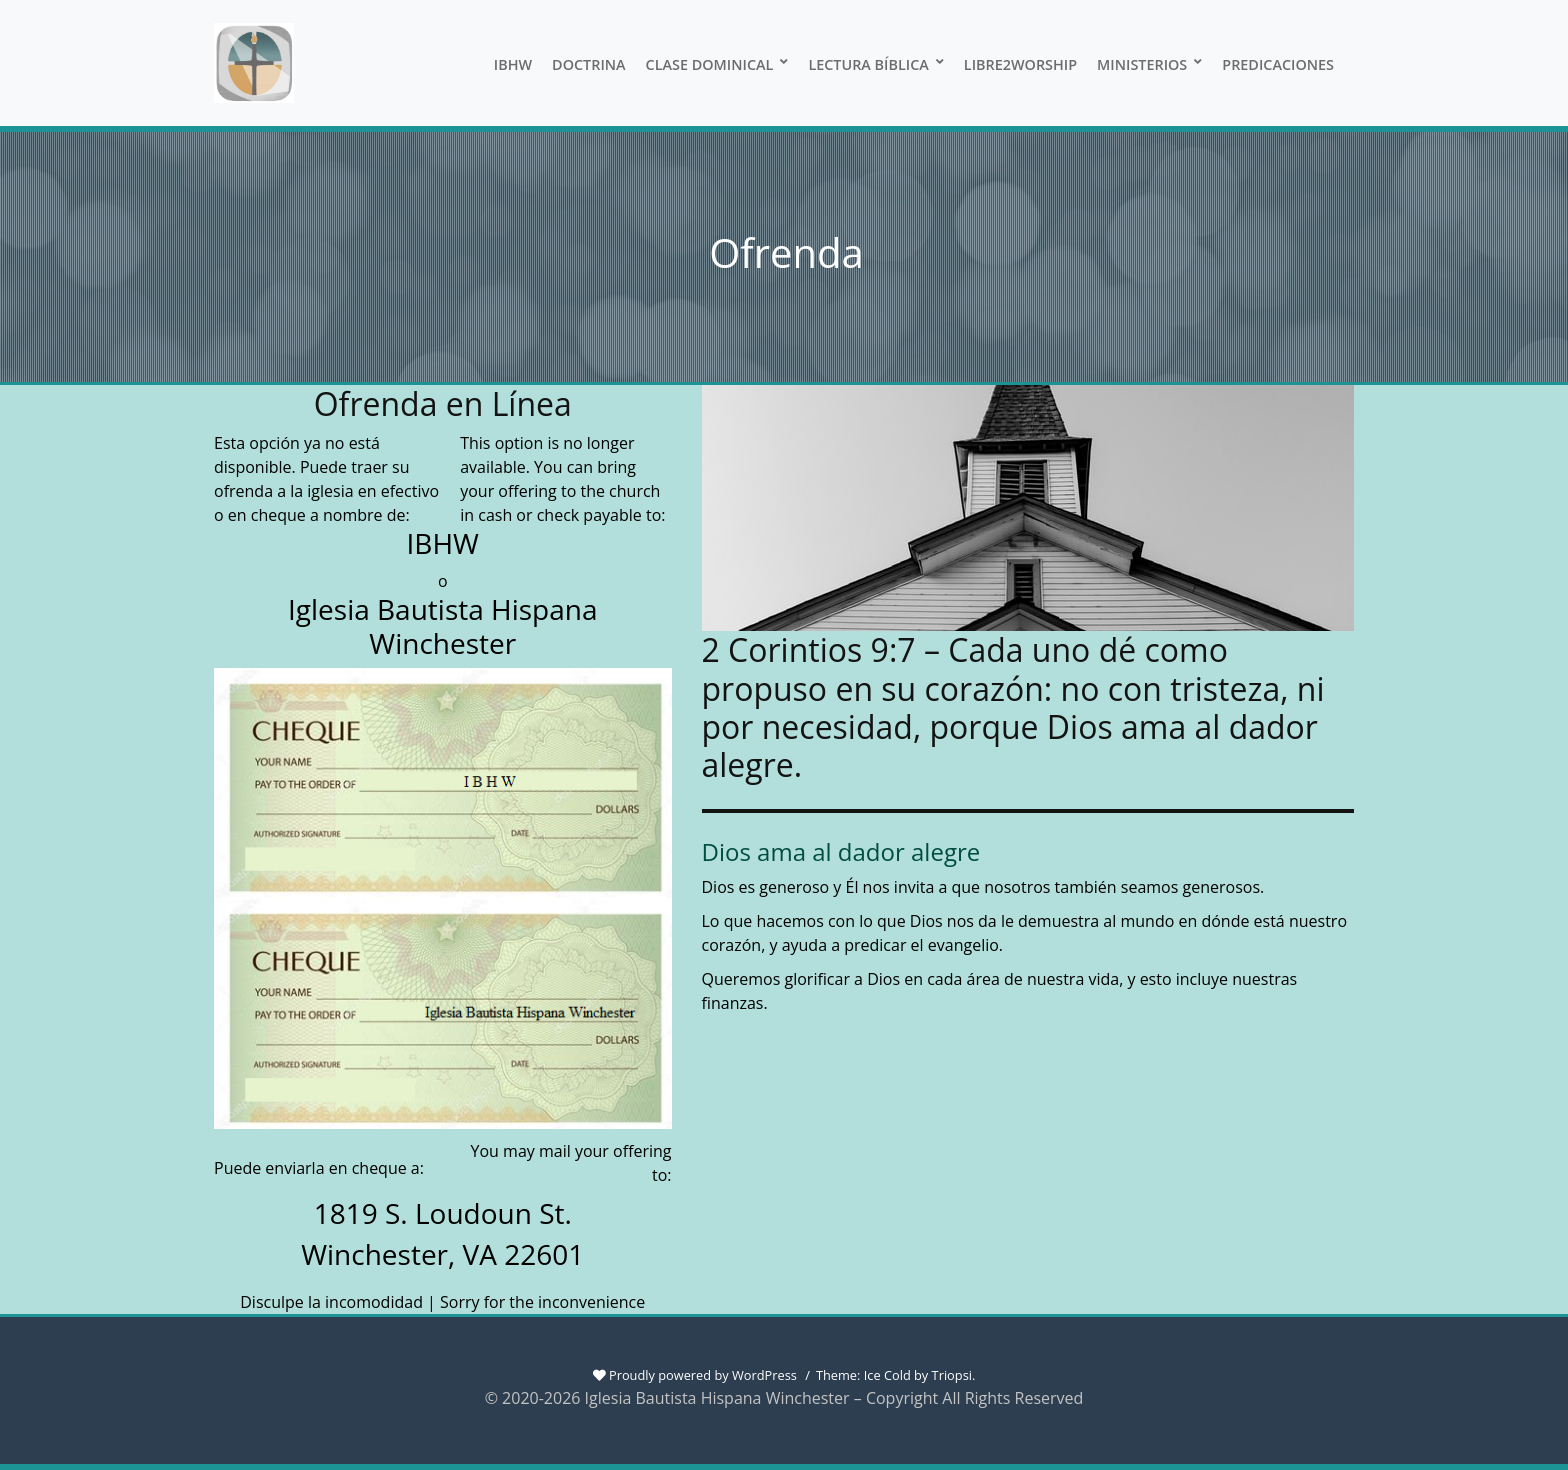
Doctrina (589, 64)
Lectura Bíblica (868, 64)
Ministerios (1142, 64)
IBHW (513, 64)
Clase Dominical (710, 64)
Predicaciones (1278, 64)
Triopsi (952, 1375)
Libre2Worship (1020, 64)
